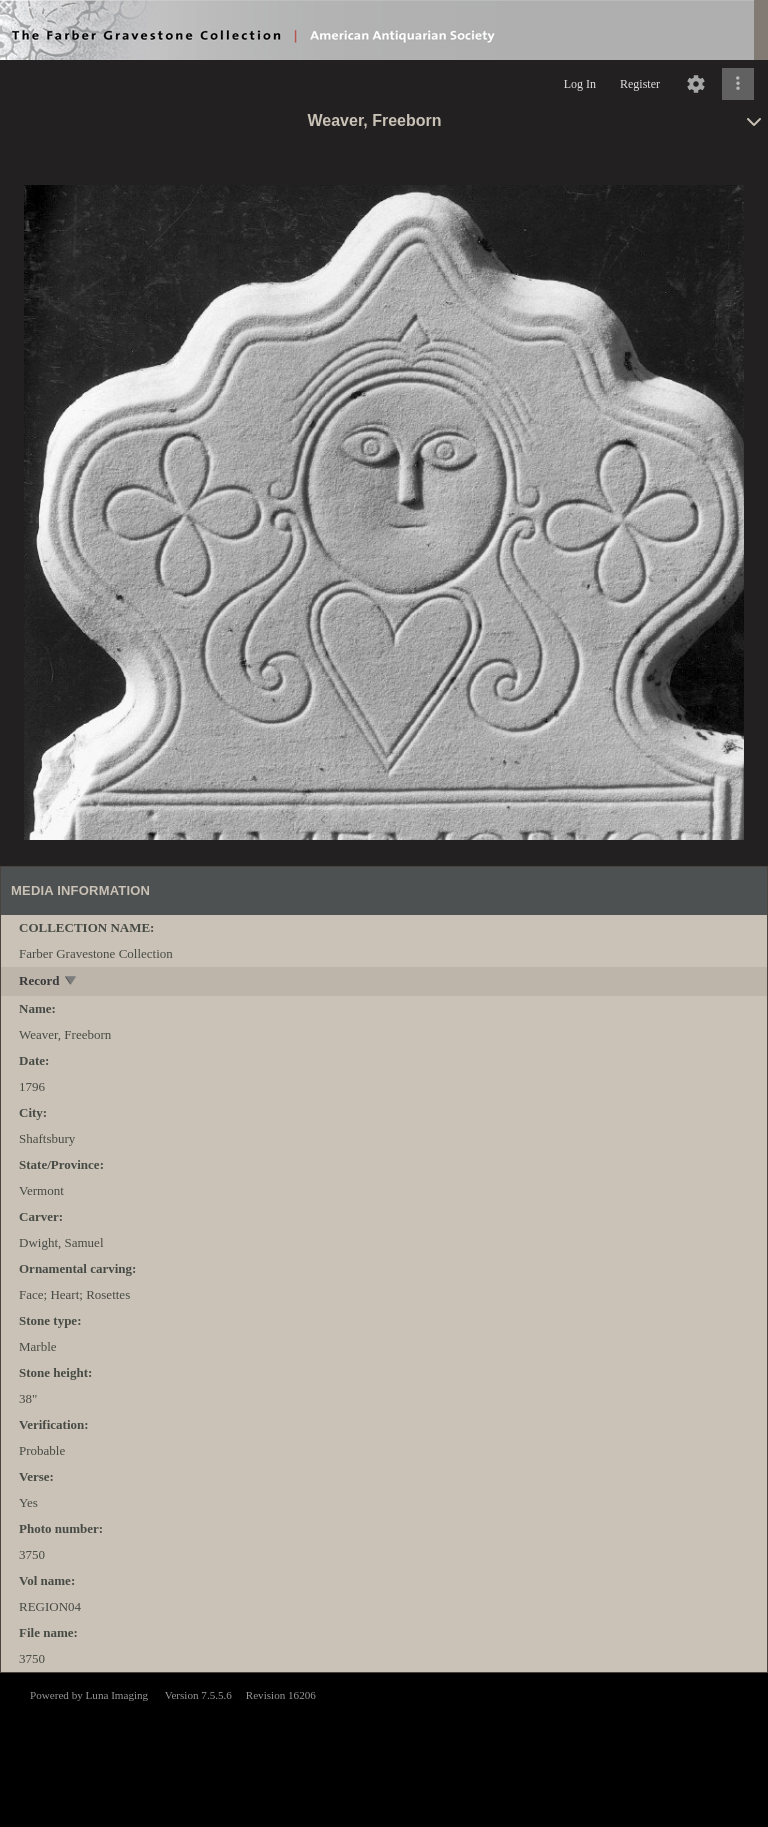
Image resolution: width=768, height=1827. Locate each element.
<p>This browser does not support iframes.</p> (384, 1748)
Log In (580, 84)
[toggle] (71, 982)
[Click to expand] (738, 84)
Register (640, 84)
